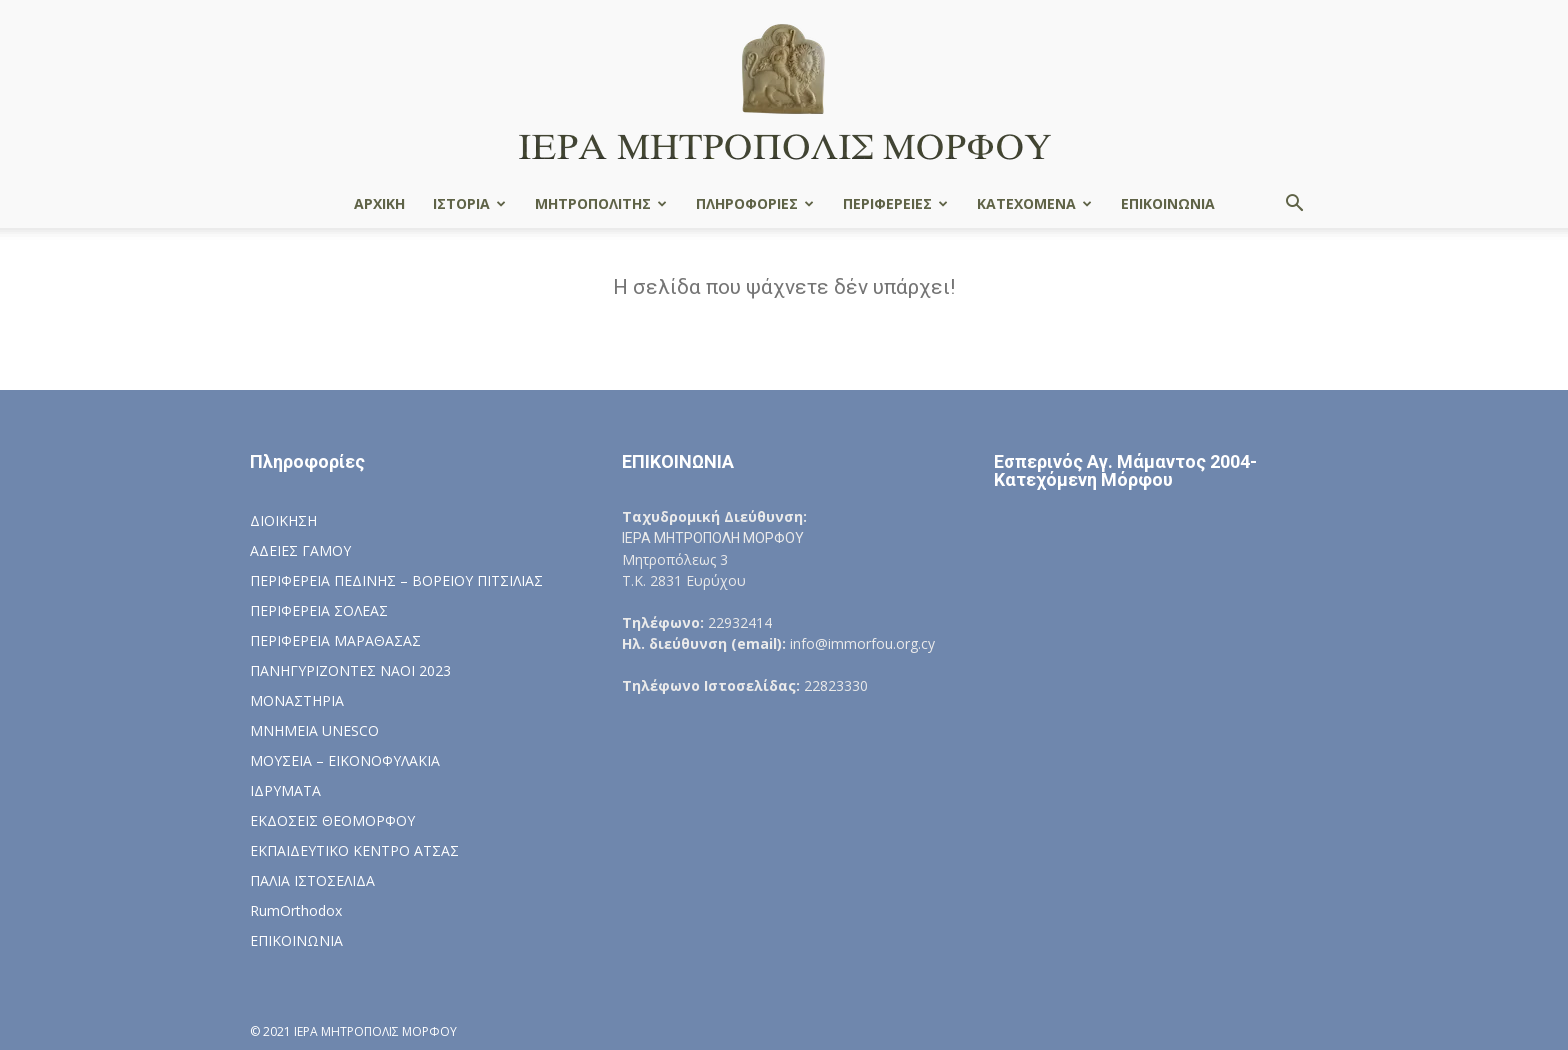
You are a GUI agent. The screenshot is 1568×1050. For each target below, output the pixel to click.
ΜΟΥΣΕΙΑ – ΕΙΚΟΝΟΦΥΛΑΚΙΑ (345, 760)
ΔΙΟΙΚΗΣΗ (283, 520)
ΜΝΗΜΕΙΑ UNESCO (314, 730)
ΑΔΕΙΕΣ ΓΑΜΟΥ (300, 550)
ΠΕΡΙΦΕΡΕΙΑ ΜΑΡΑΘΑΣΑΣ (335, 640)
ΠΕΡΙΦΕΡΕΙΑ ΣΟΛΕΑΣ (319, 610)
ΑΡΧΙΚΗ (379, 203)
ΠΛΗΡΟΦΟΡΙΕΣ (755, 203)
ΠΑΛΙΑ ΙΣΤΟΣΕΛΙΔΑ (312, 880)
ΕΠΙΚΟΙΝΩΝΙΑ (1168, 203)
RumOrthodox (296, 910)
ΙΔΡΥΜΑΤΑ (285, 790)
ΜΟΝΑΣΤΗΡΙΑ (297, 700)
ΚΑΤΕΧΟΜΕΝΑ (1034, 203)
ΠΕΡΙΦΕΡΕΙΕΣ (895, 203)
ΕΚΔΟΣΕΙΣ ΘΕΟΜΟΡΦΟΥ (332, 820)
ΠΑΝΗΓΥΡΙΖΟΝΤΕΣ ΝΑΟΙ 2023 (350, 670)
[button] (1294, 205)
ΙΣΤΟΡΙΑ (469, 203)
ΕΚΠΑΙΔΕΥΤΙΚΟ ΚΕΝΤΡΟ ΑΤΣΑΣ (354, 850)
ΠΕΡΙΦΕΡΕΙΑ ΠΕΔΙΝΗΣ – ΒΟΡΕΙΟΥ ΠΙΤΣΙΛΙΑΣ (396, 580)
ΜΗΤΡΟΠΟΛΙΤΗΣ (601, 203)
